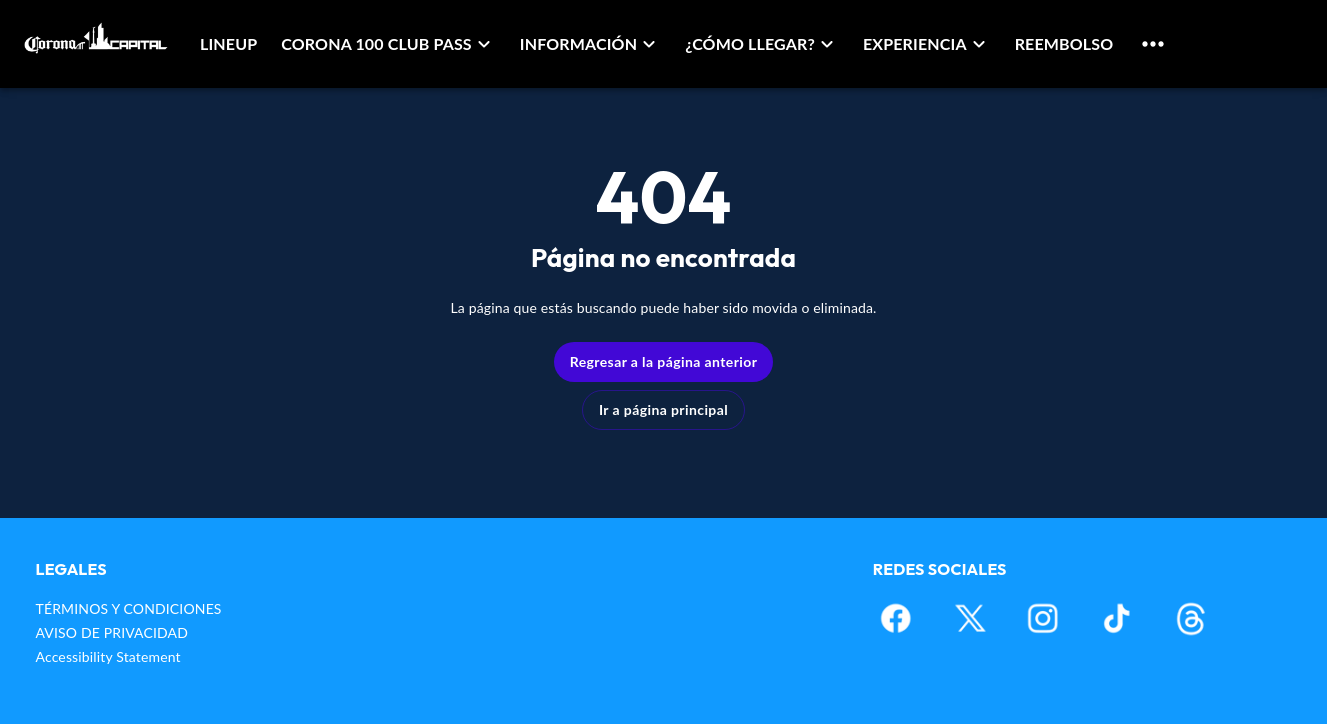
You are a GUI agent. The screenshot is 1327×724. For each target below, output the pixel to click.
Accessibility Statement (108, 656)
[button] (388, 44)
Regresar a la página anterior (664, 361)
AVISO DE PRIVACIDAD (112, 632)
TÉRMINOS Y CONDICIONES (129, 608)
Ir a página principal (663, 409)
